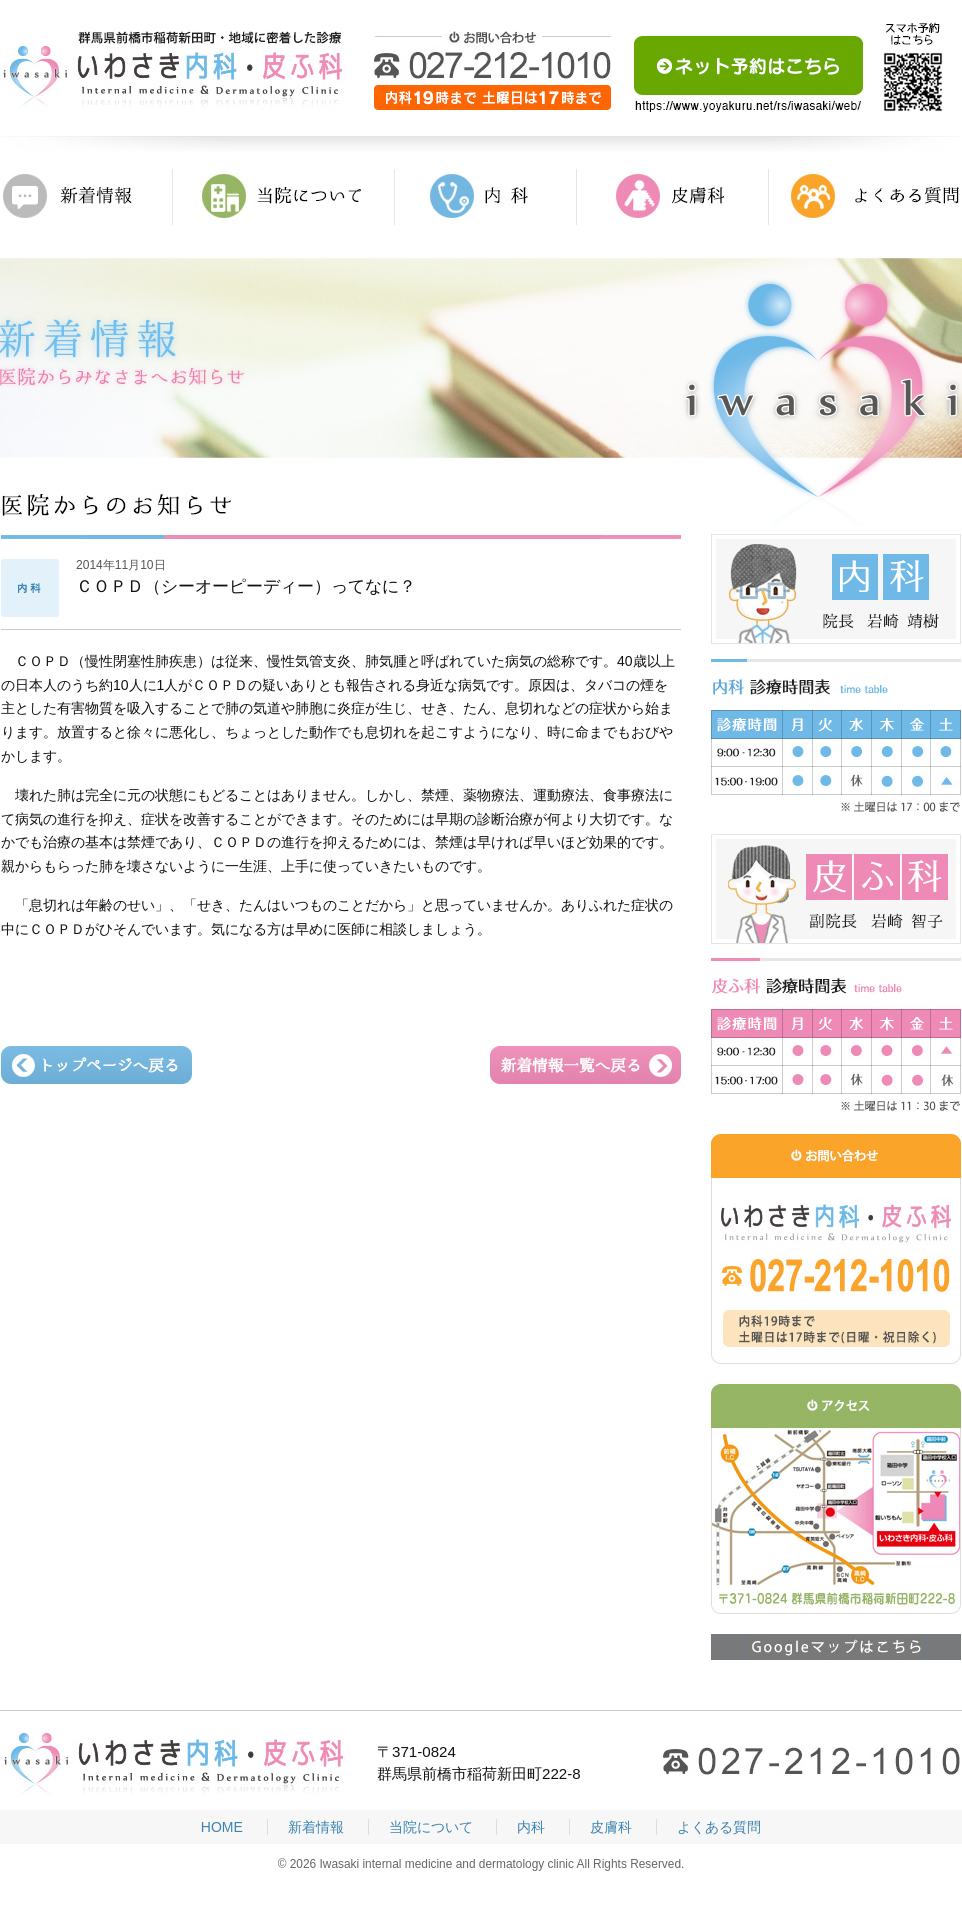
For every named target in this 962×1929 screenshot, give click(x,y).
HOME (222, 1827)
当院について (284, 197)
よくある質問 (865, 197)
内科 (486, 197)
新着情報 (87, 197)
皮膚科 (673, 197)
